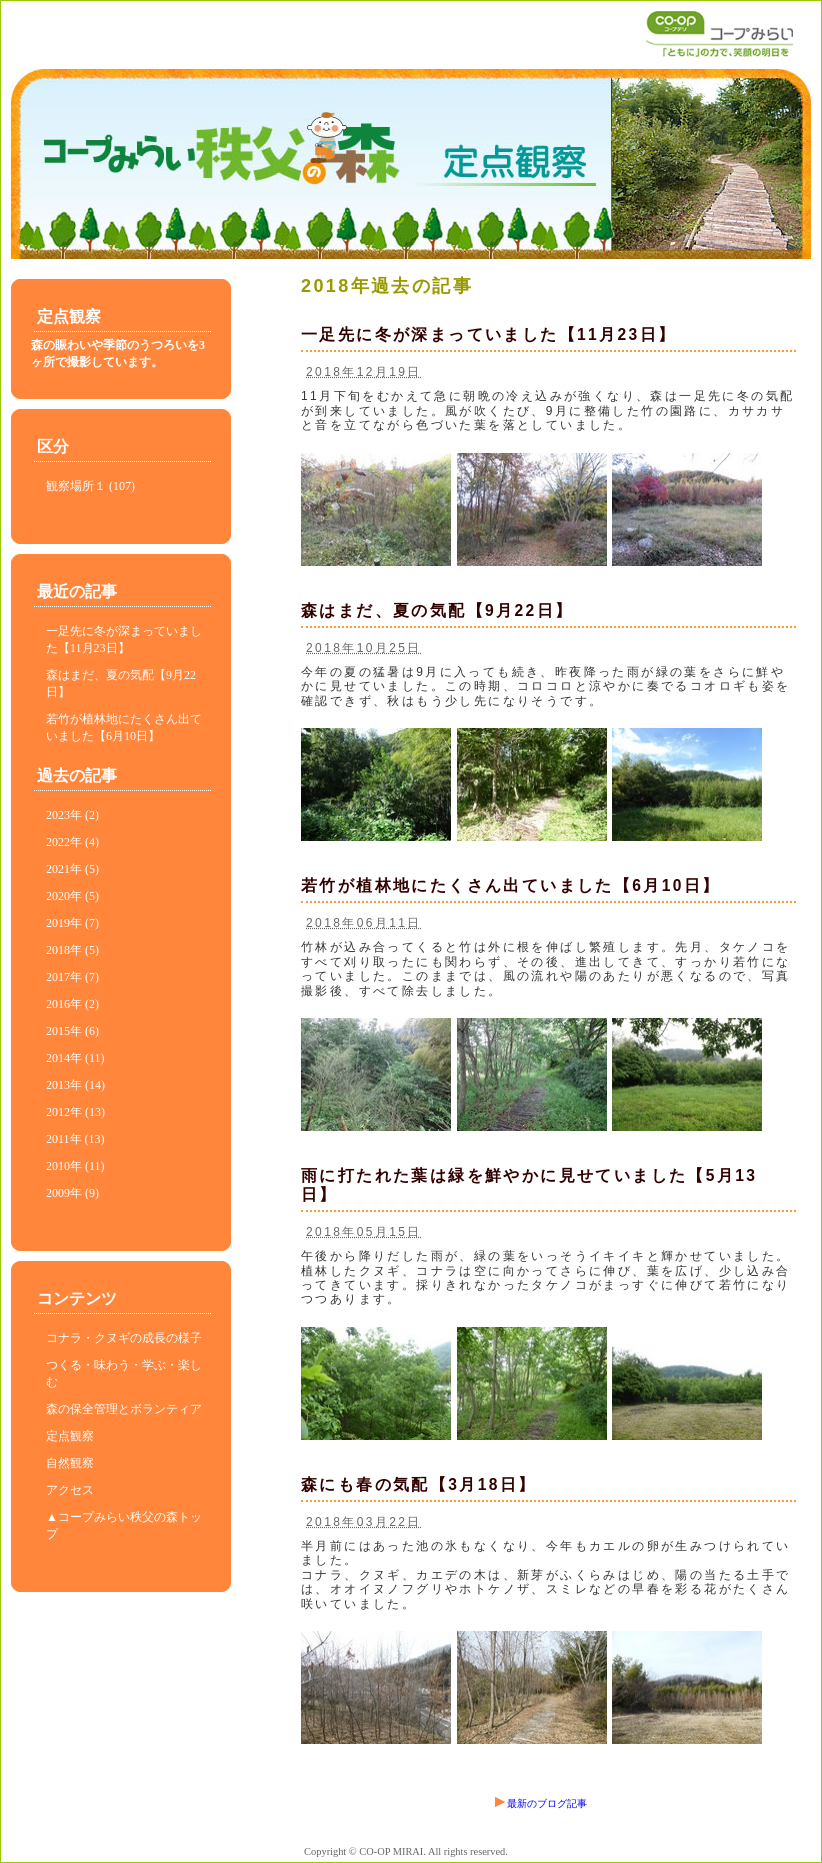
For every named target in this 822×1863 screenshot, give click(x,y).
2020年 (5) (72, 896)
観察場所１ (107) (90, 486)
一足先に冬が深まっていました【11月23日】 (489, 334)
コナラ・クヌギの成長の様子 (124, 1338)
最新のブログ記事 (541, 1803)
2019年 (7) (72, 923)
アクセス (70, 1490)
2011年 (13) (75, 1139)
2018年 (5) (72, 950)
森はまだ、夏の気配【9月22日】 (437, 610)
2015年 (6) (72, 1031)
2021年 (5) (72, 869)
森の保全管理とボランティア (124, 1409)
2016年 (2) (72, 1004)
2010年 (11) (75, 1166)
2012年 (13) (75, 1112)
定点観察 (70, 1436)
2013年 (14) (75, 1085)
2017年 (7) (72, 977)
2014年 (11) (75, 1058)
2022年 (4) (72, 842)
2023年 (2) (72, 815)
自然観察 (70, 1463)
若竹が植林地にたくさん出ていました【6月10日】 (511, 885)
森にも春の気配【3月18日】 (419, 1484)
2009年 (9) (72, 1193)
